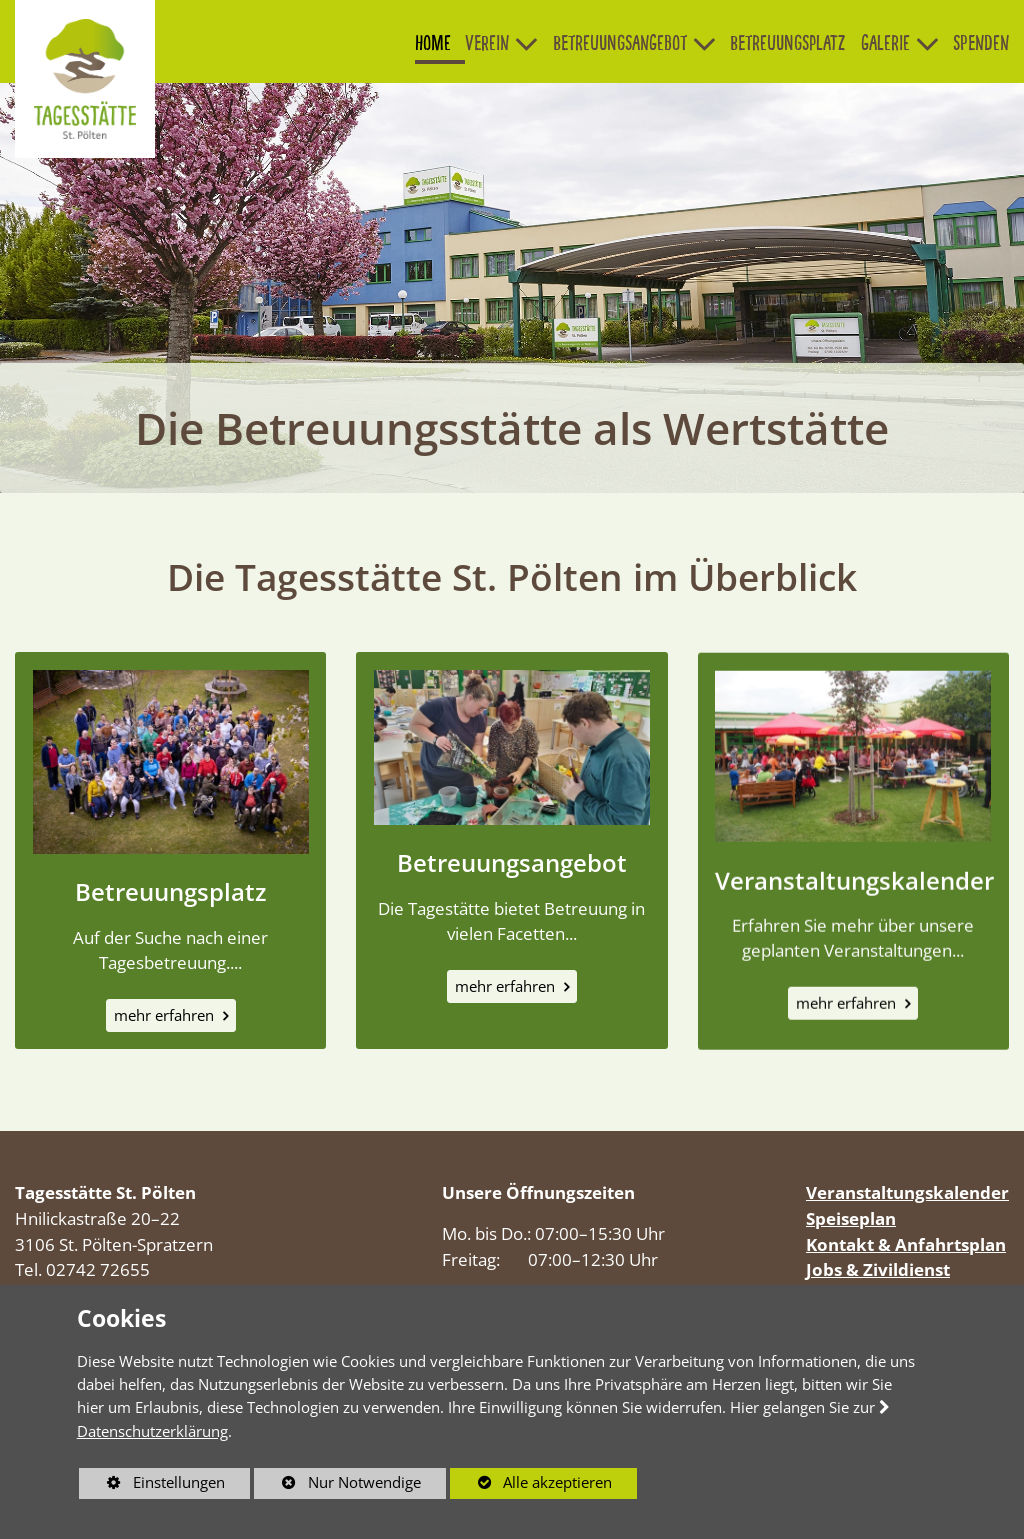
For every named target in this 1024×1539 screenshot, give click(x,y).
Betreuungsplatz (788, 43)
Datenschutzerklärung (152, 1431)
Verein (487, 43)
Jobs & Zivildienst (878, 1269)
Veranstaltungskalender (854, 890)
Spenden (981, 43)
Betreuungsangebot (620, 43)
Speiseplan (851, 1218)
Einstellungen (152, 1485)
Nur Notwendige (337, 1485)
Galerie (885, 43)
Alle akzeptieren (531, 1482)
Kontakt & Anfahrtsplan (906, 1244)
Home (433, 43)
